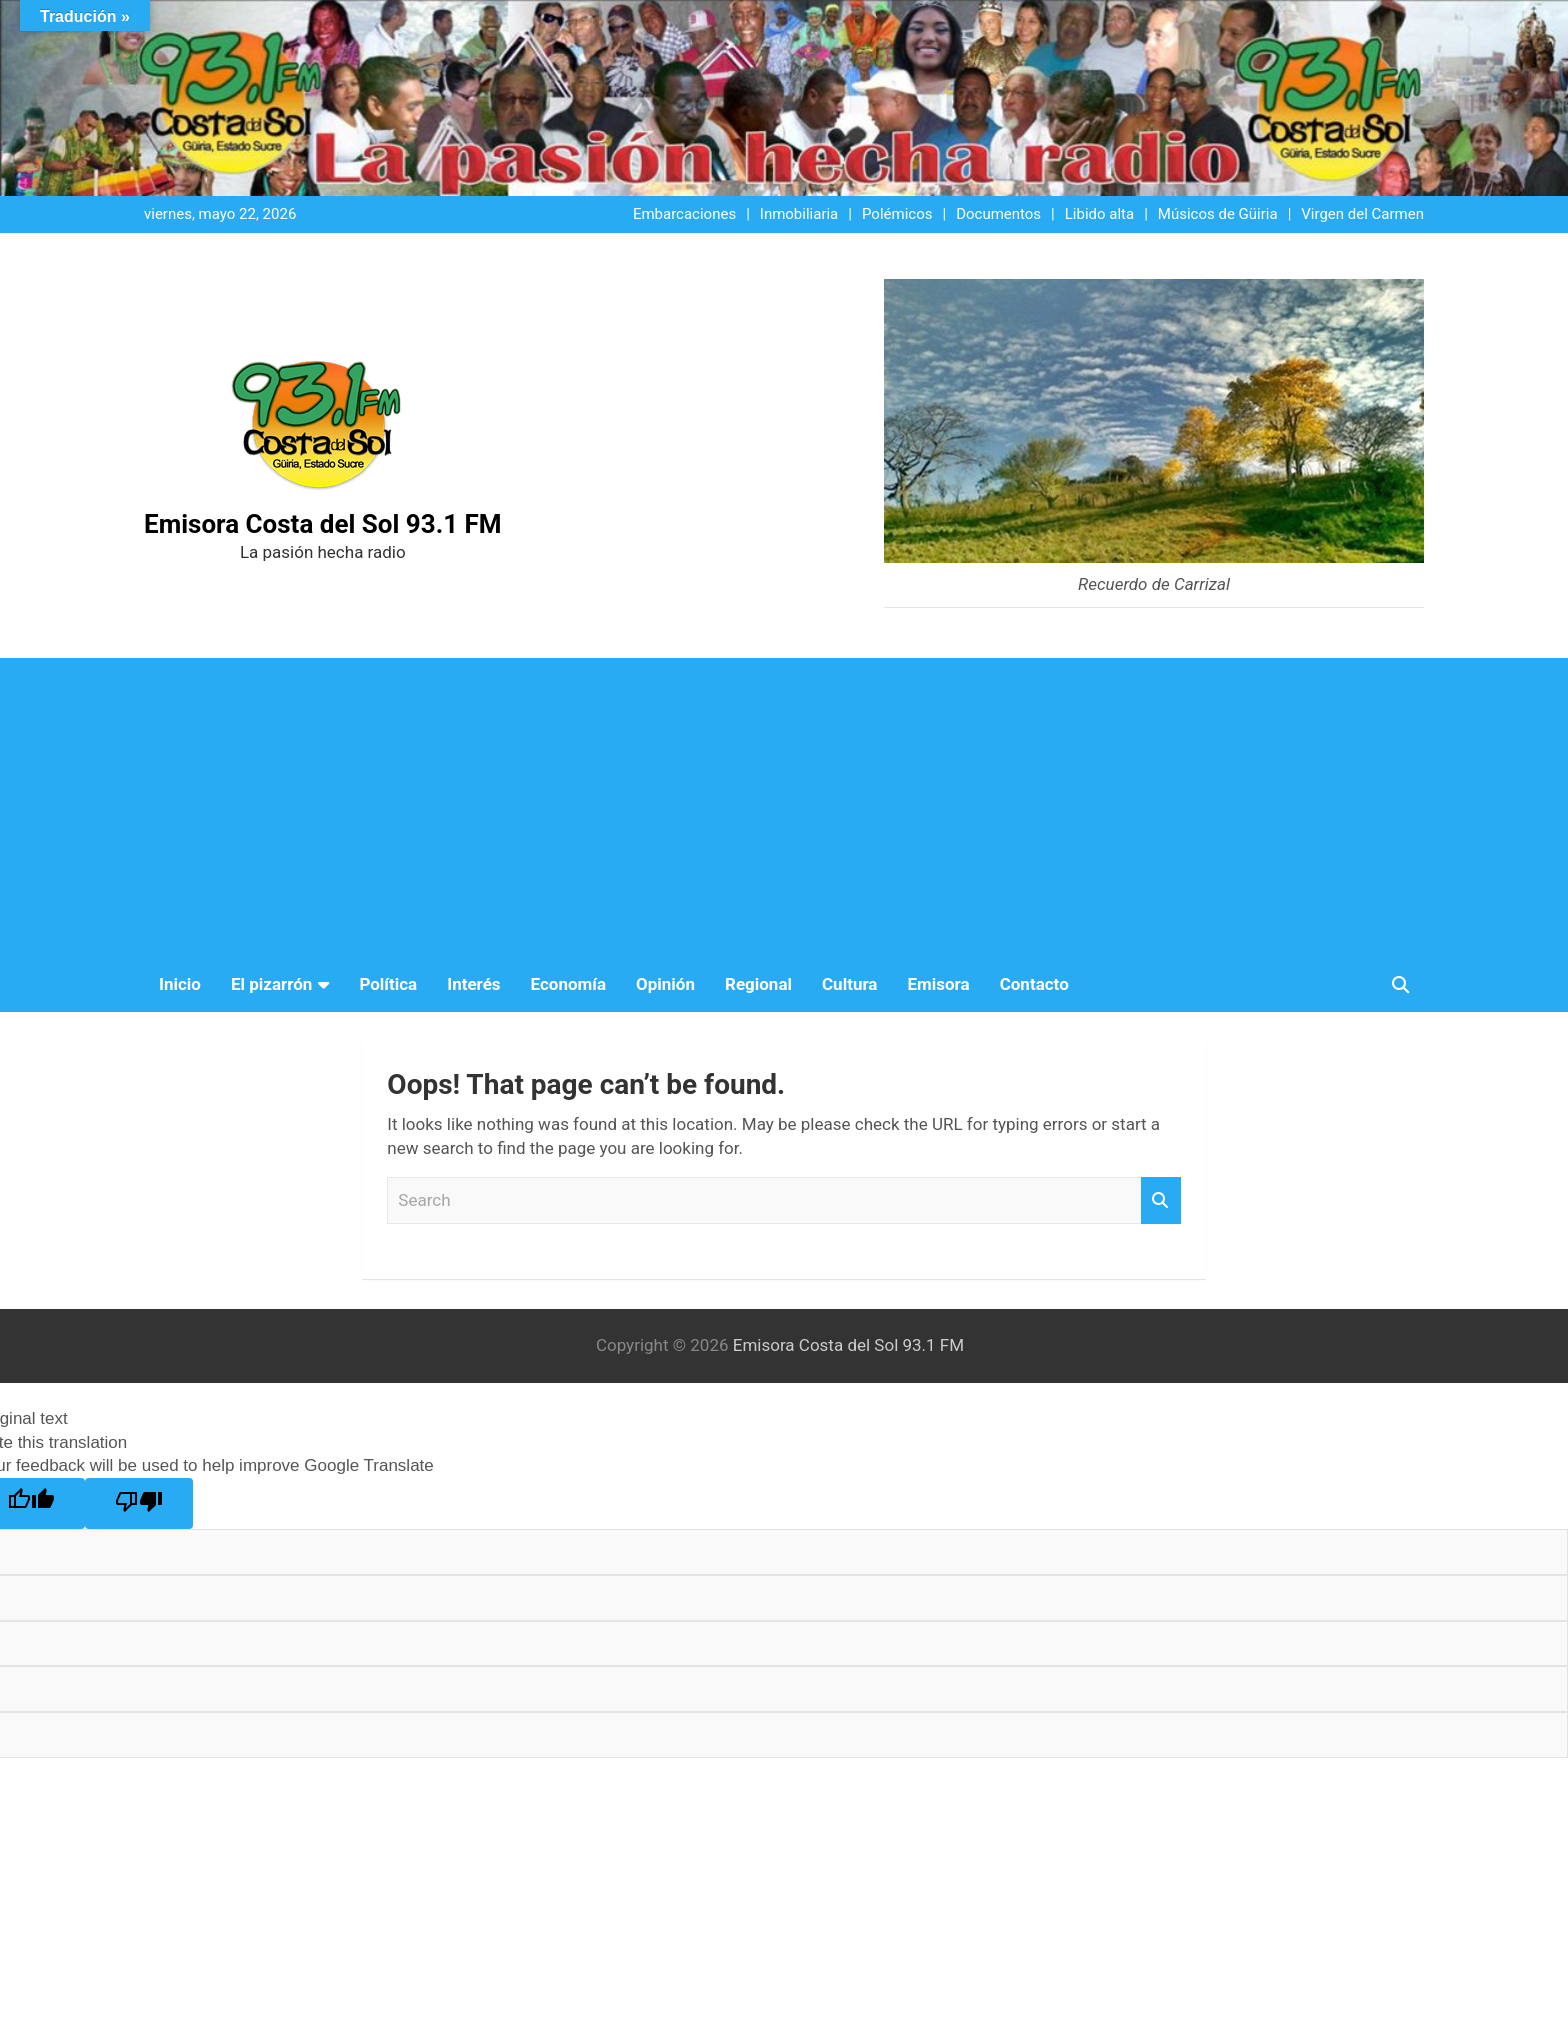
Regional (758, 984)
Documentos (998, 214)
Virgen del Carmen (1362, 214)
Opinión (665, 984)
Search (1161, 1201)
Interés (473, 984)
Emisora (938, 984)
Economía (568, 984)
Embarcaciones (684, 214)
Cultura (849, 984)
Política (388, 984)
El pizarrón (271, 984)
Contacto (1034, 984)
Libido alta (1099, 214)
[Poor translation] (139, 1503)
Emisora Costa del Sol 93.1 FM (323, 524)
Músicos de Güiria (1218, 214)
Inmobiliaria (799, 214)
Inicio (180, 984)
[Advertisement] (784, 808)
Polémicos (897, 214)
